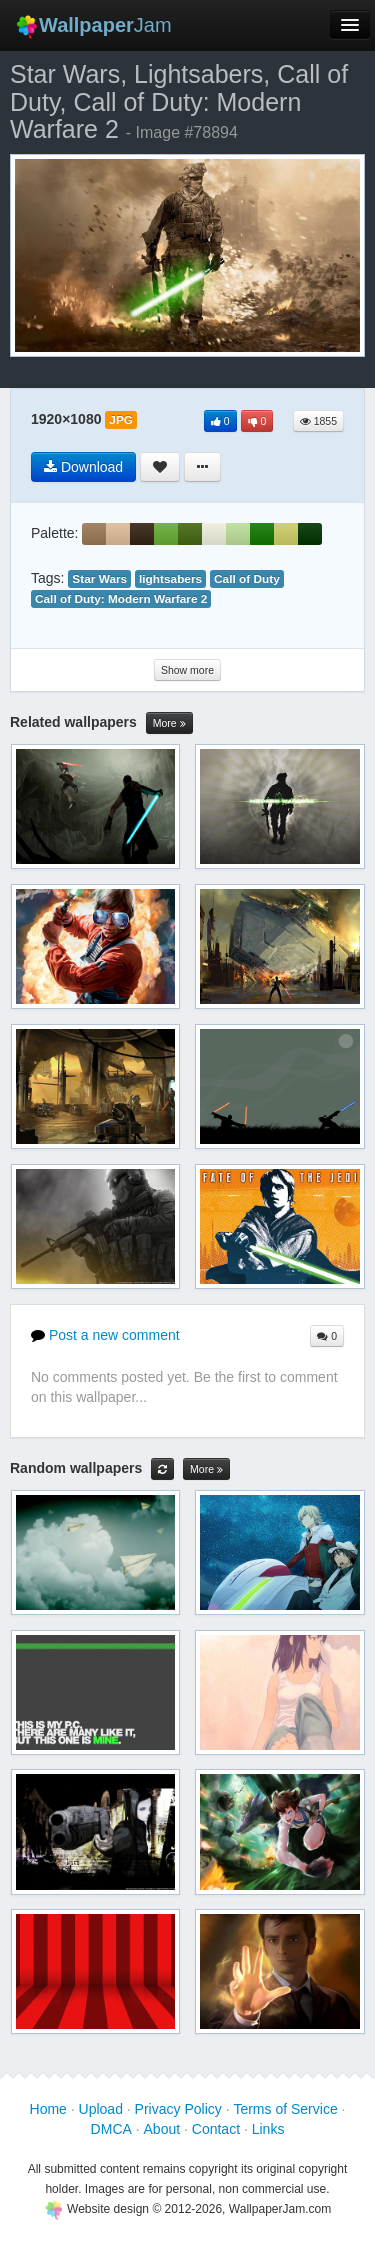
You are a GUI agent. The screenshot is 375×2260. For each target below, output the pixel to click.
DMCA (111, 2129)
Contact (216, 2129)
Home (48, 2109)
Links (268, 2129)
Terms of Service (285, 2109)
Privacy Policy (178, 2109)
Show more (187, 670)
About (162, 2129)
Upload (101, 2109)
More (169, 723)
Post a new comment (105, 1335)
